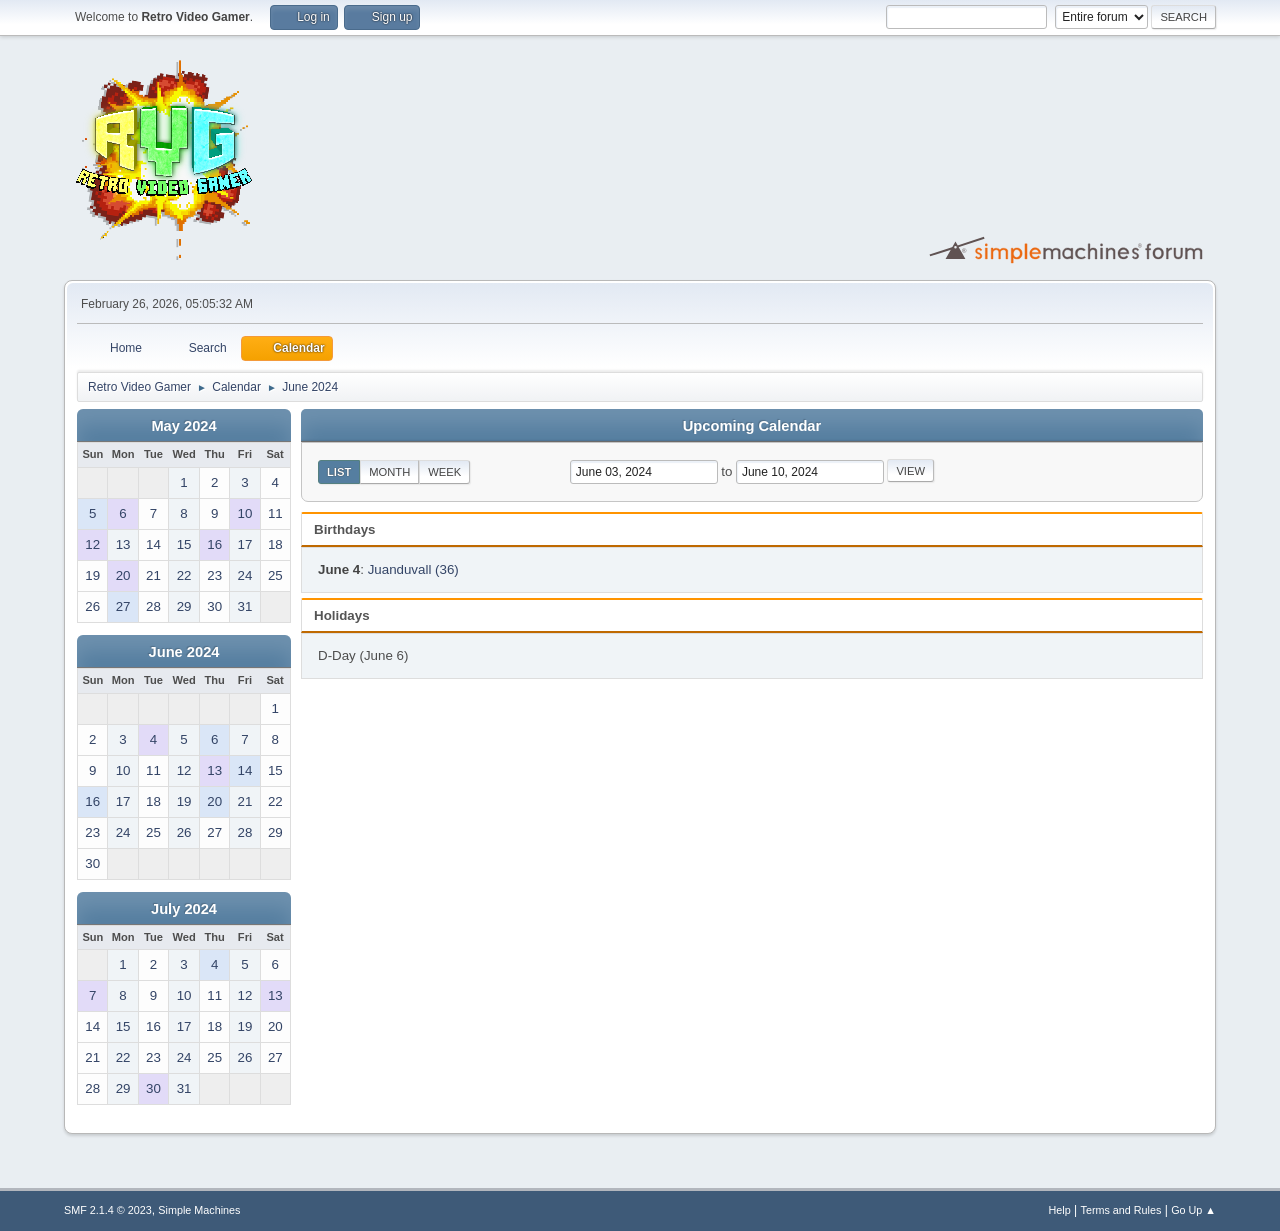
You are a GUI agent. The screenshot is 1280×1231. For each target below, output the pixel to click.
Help (1060, 1210)
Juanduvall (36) (413, 569)
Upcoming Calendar (752, 426)
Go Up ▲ (1193, 1210)
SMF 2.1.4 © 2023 (108, 1210)
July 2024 (184, 909)
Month (389, 472)
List (339, 472)
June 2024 (184, 652)
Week (444, 472)
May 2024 (183, 426)
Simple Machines (199, 1210)
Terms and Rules (1121, 1210)
